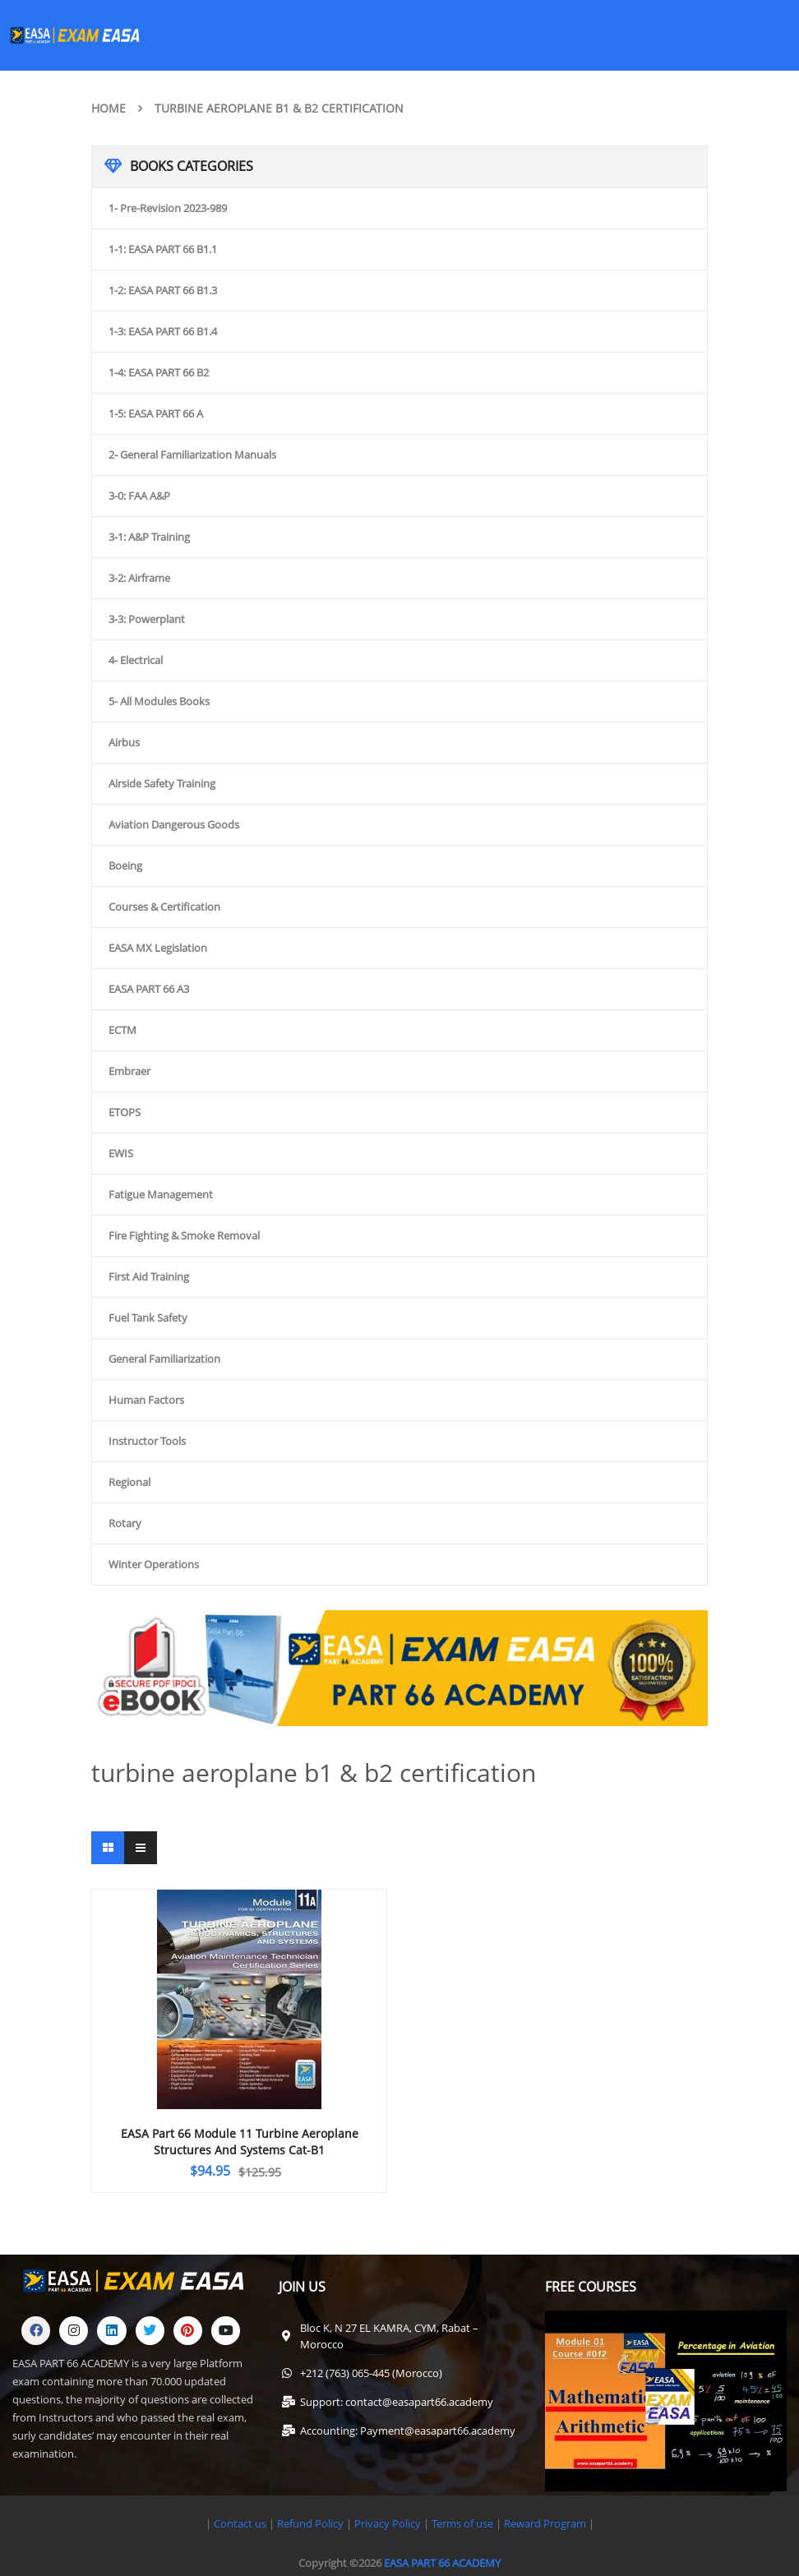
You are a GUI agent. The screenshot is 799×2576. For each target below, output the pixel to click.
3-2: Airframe (139, 577)
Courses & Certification (164, 906)
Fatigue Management (161, 1194)
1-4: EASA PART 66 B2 (159, 372)
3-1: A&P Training (149, 536)
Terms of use (464, 2523)
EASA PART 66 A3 (149, 988)
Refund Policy (309, 2523)
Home (108, 108)
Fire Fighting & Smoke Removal (184, 1235)
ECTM (122, 1030)
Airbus (124, 742)
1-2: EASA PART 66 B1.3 (163, 290)
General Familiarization (164, 1358)
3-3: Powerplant (147, 619)
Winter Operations (154, 1564)
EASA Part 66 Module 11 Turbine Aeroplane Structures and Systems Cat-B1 (239, 2142)
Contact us (240, 2523)
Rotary (125, 1523)
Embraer (129, 1071)
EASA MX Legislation (158, 947)
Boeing (125, 865)
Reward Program (546, 2523)
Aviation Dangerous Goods (174, 824)
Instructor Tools (147, 1440)
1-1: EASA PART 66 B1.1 (163, 249)
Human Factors (146, 1399)
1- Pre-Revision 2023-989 (168, 208)
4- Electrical (136, 660)
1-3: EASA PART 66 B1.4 (163, 331)
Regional (129, 1482)
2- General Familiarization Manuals (192, 454)
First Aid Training (149, 1276)
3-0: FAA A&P (139, 495)
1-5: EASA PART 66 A (156, 413)
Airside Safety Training (162, 783)
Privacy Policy (387, 2523)
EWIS (121, 1153)
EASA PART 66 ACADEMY (442, 2562)
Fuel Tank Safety (148, 1317)
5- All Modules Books (159, 701)
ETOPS (125, 1112)
